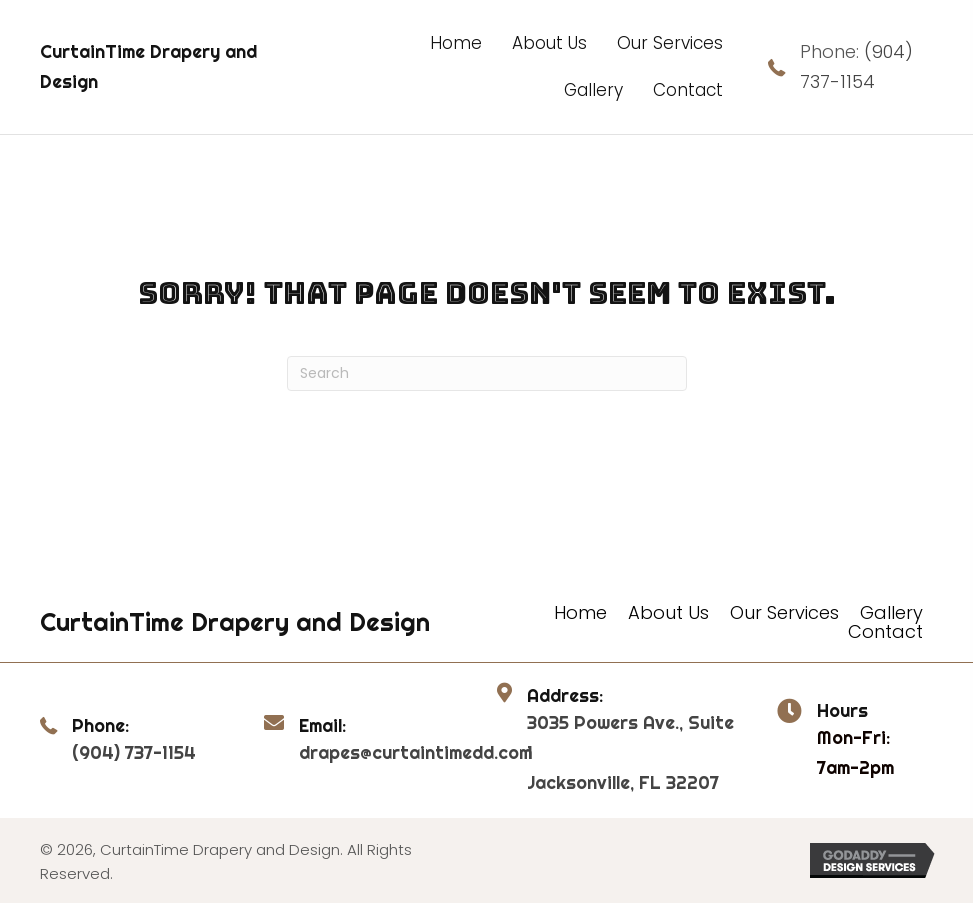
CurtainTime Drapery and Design (235, 621)
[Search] (487, 373)
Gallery (891, 612)
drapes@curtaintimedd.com (415, 752)
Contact (885, 631)
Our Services (784, 612)
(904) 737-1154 (134, 752)
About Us (668, 612)
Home (580, 612)
